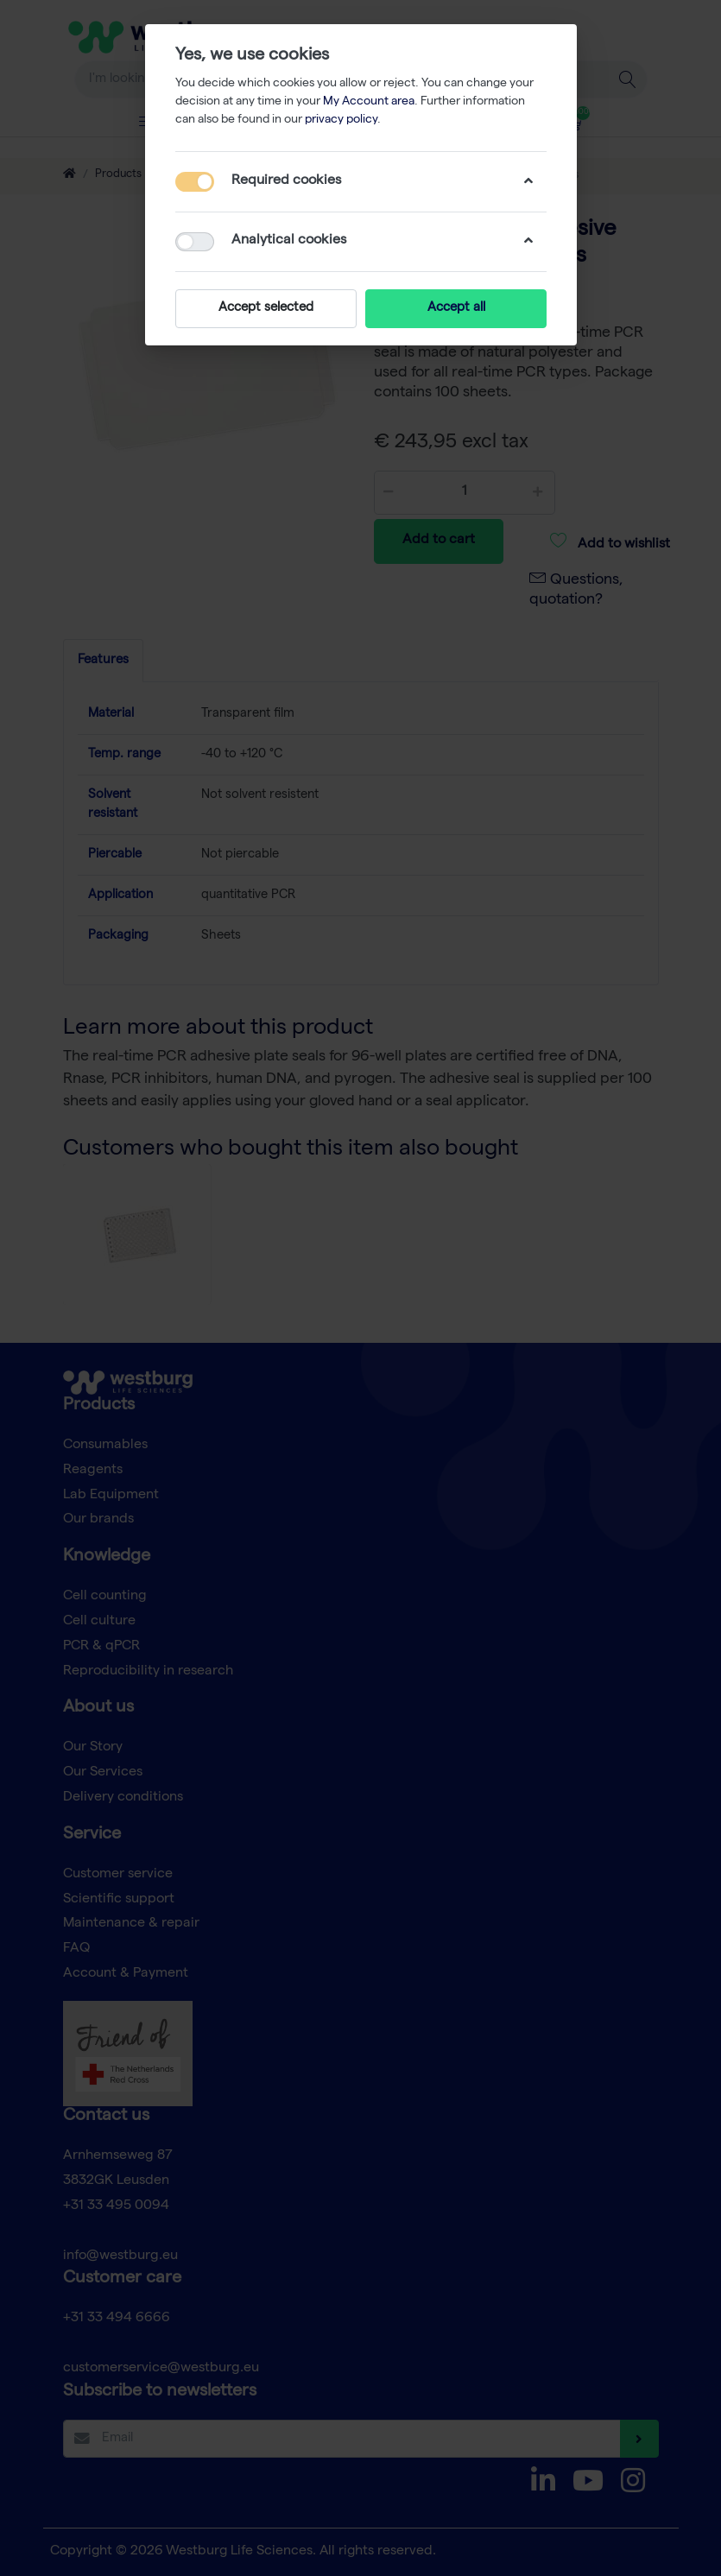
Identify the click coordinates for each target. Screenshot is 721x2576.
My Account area (368, 102)
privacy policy (341, 120)
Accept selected (265, 308)
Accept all (455, 308)
